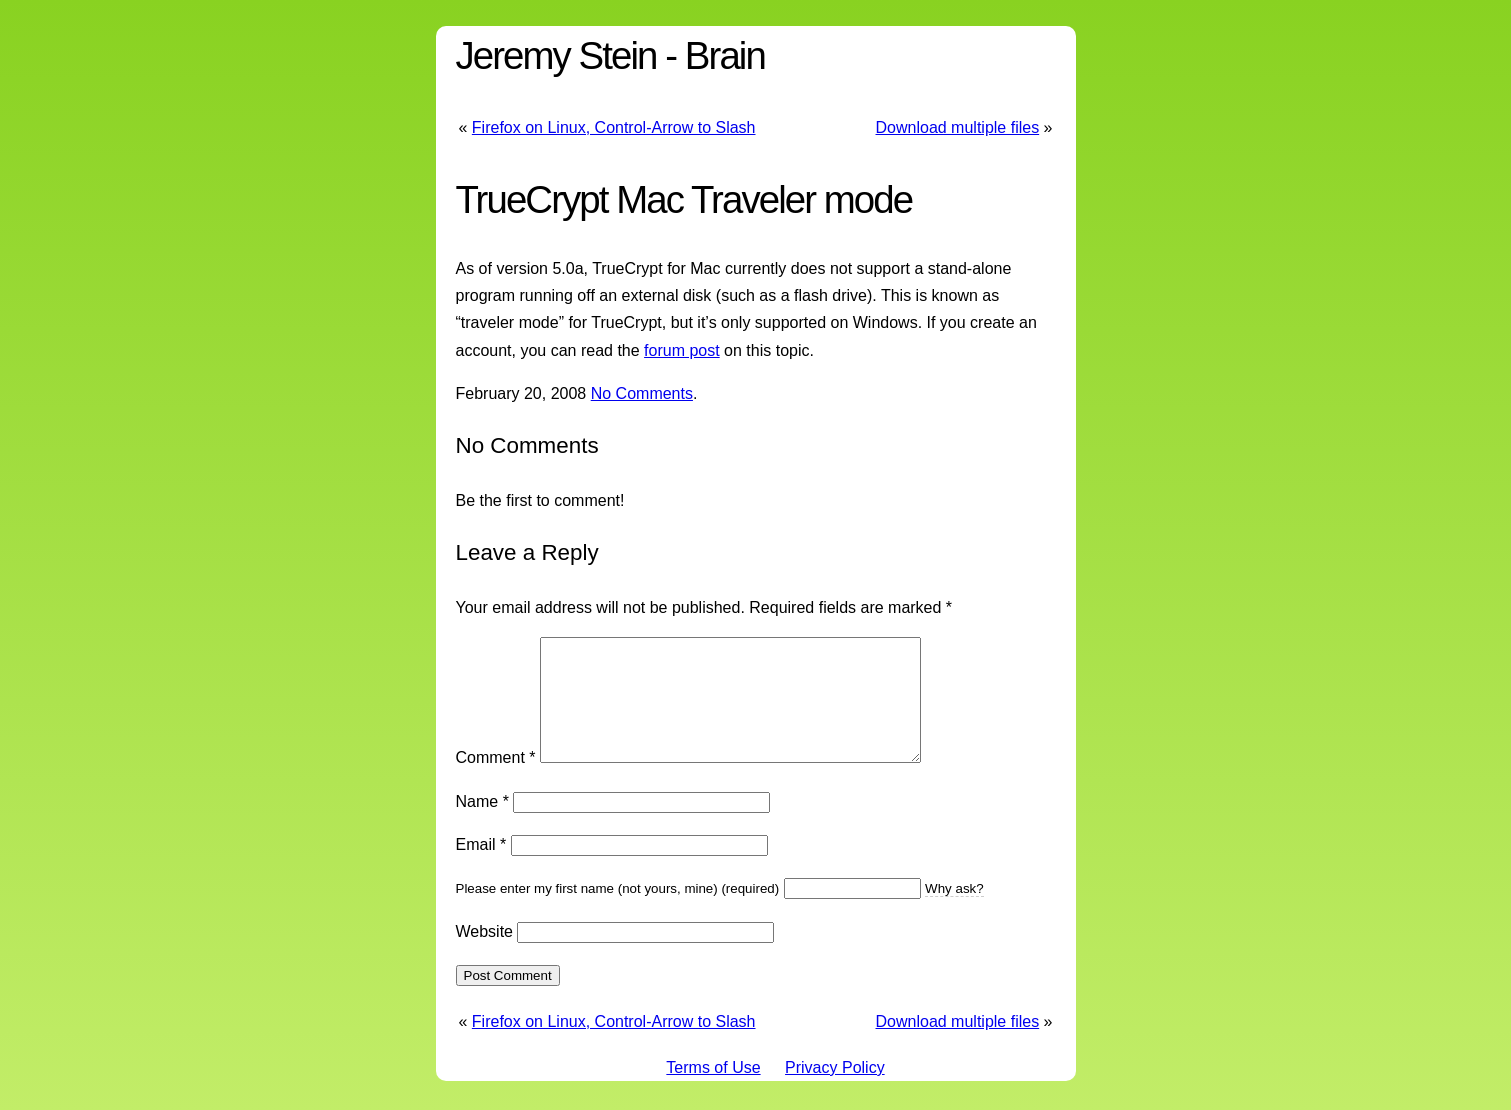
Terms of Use (713, 1091)
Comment (496, 781)
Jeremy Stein (556, 55)
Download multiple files (958, 127)
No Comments (642, 393)
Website (485, 955)
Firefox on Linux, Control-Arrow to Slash (614, 127)
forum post (682, 350)
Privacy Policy (835, 1091)
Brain (725, 55)
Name (482, 825)
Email (481, 868)
